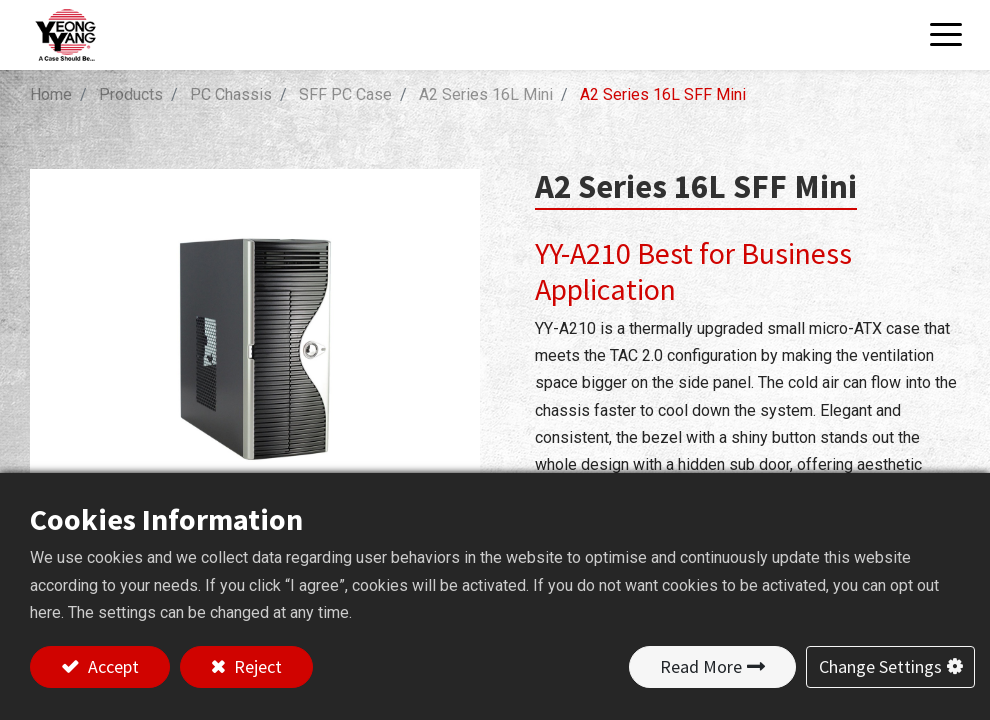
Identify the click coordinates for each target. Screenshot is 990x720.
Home (51, 94)
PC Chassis (231, 94)
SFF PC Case (345, 94)
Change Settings (880, 666)
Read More (701, 666)
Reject (256, 666)
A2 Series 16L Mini (486, 94)
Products (131, 94)
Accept (111, 666)
